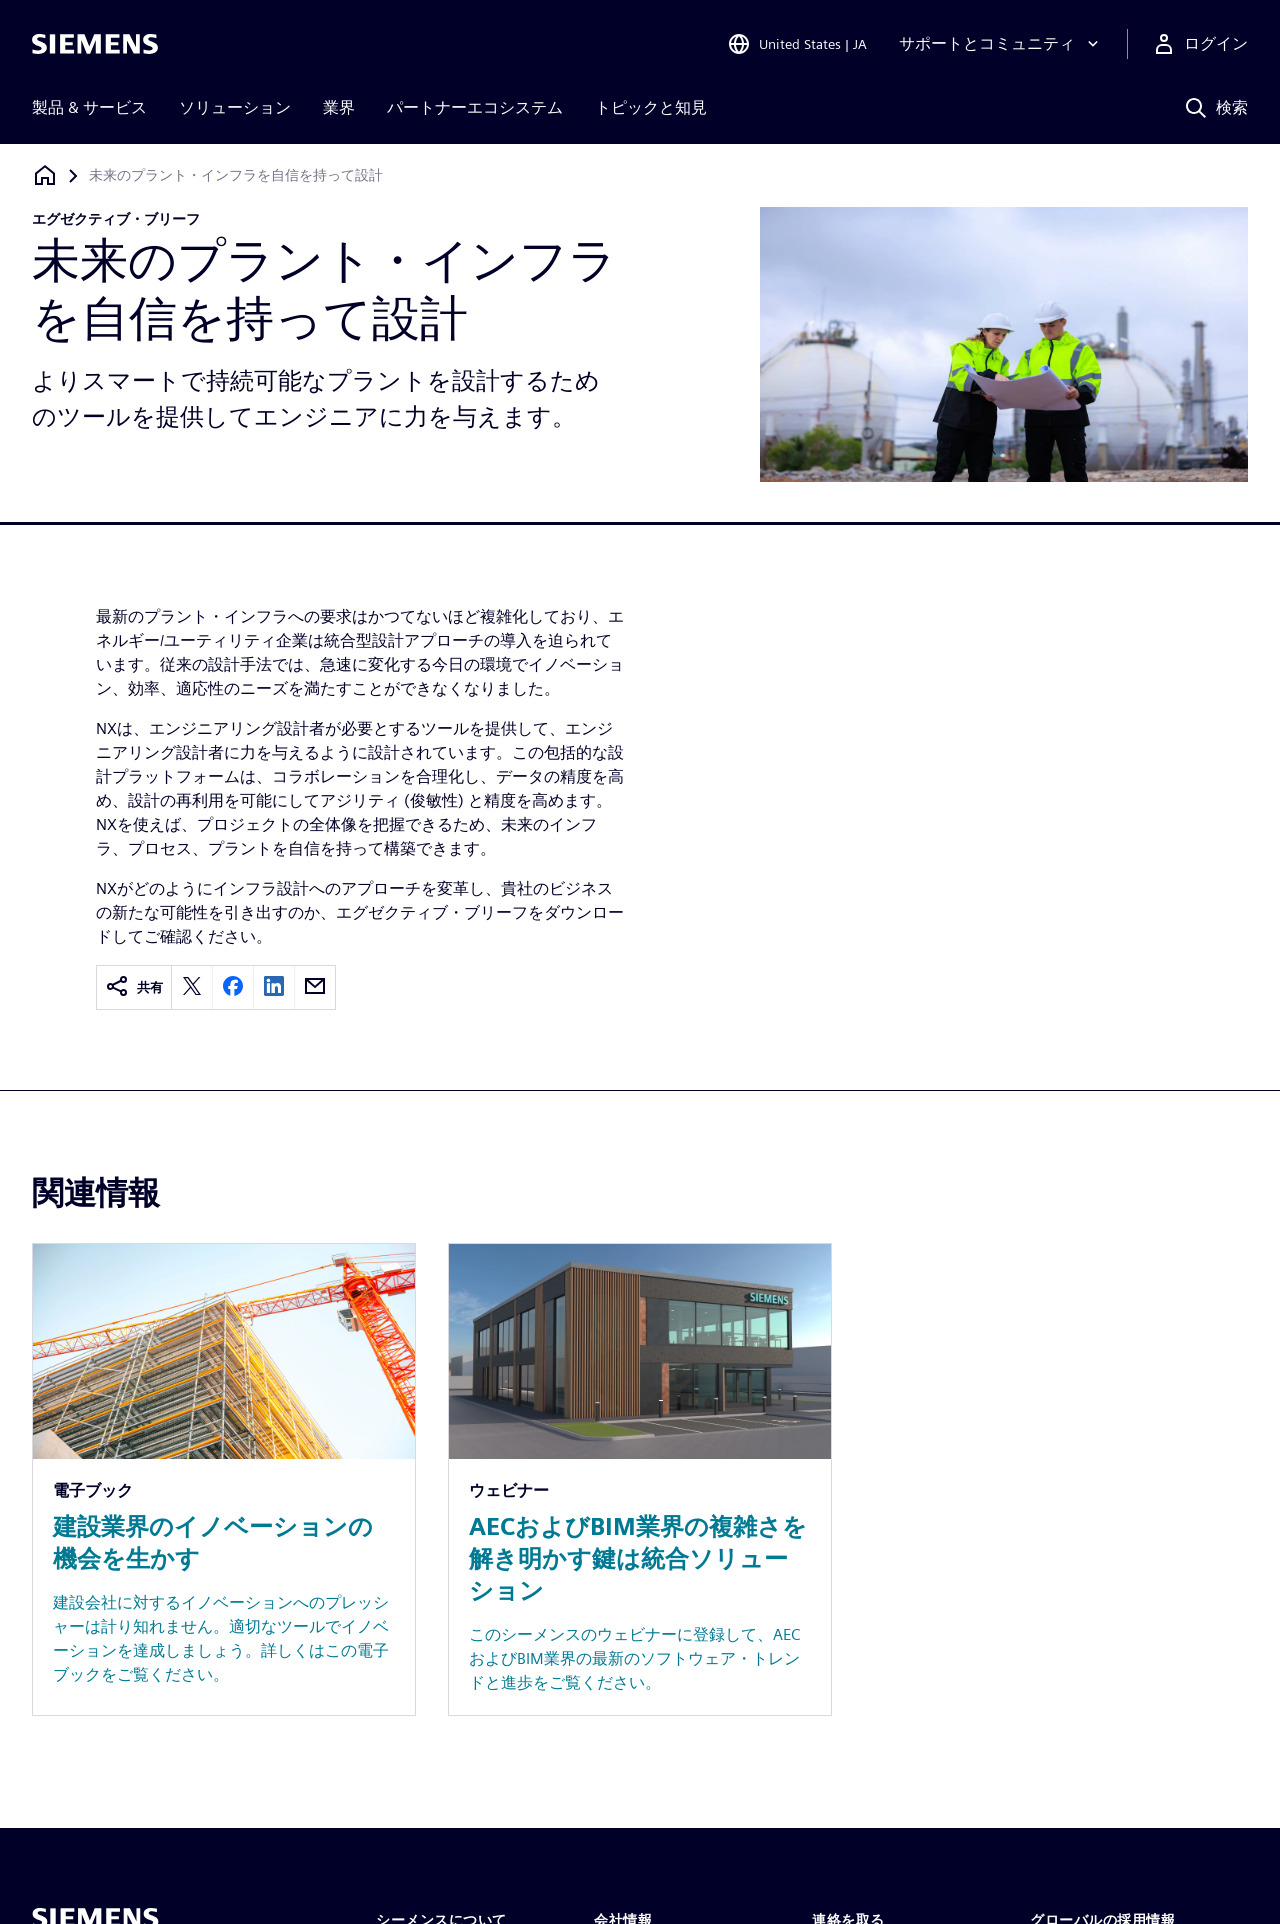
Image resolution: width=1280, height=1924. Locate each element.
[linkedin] (274, 987)
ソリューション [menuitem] (235, 107)
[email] (315, 987)
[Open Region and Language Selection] (797, 44)
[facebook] (233, 987)
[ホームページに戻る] (45, 175)
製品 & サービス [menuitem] (89, 107)
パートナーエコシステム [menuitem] (475, 107)
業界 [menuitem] (339, 107)
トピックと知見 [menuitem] (651, 107)
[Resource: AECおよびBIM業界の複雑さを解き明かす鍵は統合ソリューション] (640, 1479)
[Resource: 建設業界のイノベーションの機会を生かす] (224, 1479)
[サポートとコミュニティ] (1001, 44)
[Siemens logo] (95, 44)
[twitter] (192, 987)
